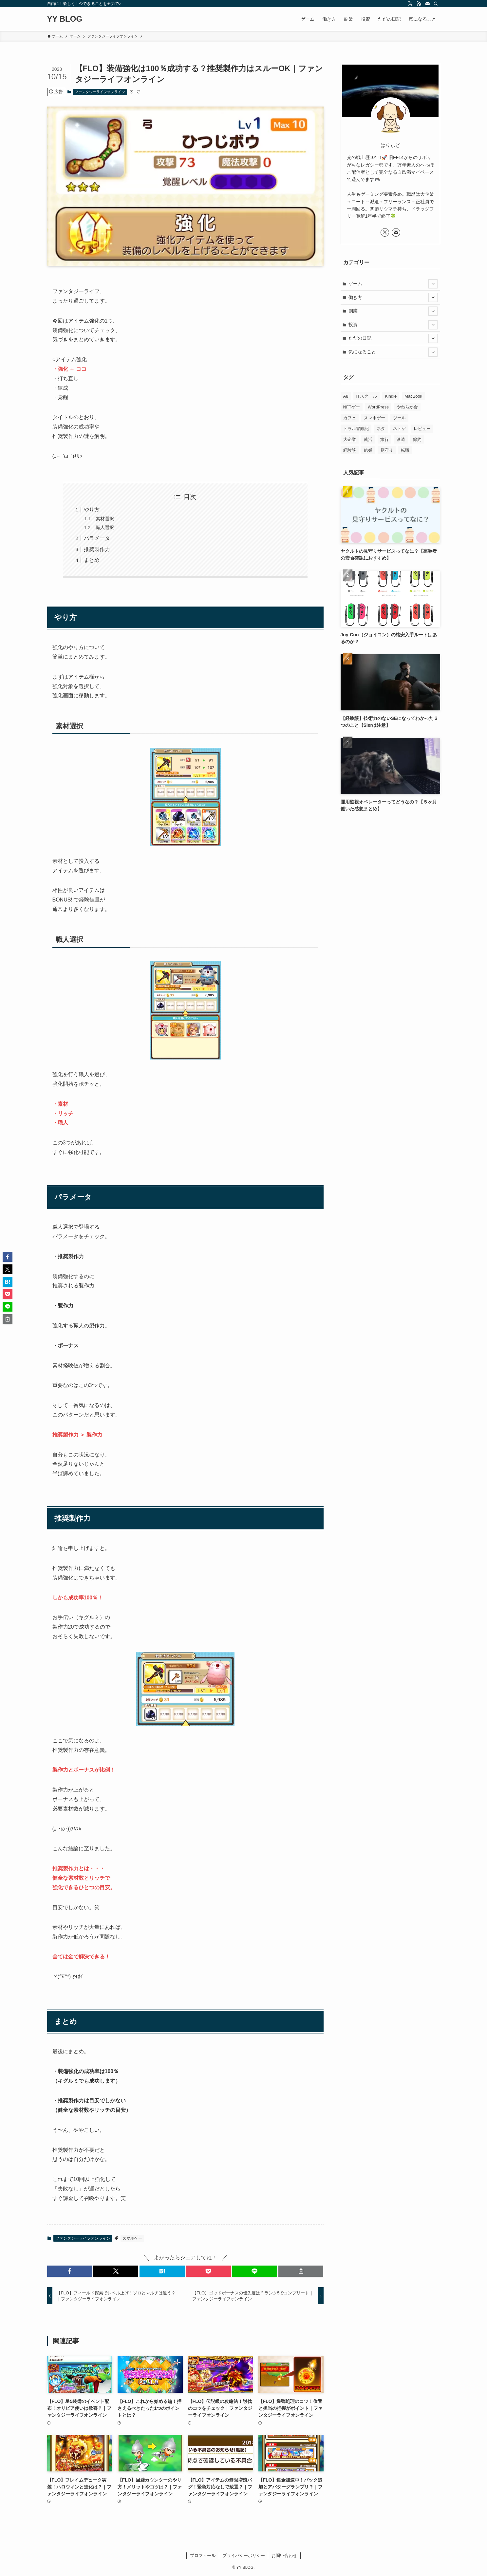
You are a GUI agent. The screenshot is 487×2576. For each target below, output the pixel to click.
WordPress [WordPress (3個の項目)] (378, 407)
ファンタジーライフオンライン (100, 92)
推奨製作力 (97, 549)
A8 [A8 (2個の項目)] (345, 396)
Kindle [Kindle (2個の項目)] (391, 396)
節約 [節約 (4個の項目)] (417, 439)
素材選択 (105, 518)
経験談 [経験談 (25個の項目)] (349, 450)
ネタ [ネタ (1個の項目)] (381, 428)
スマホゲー (132, 2238)
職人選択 (105, 527)
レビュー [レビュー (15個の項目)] (422, 428)
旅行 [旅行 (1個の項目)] (384, 439)
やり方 (92, 509)
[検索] (436, 3)
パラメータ (97, 538)
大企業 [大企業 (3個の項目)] (349, 439)
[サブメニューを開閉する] (433, 283)
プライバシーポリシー (243, 2555)
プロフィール (202, 2555)
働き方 (393, 297)
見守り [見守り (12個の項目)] (386, 450)
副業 (393, 311)
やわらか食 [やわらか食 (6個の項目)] (407, 407)
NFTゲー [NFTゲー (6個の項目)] (351, 407)
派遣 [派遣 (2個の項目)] (401, 439)
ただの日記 (393, 338)
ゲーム (393, 283)
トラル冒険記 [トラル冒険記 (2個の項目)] (356, 428)
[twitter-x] (410, 3)
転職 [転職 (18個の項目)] (405, 450)
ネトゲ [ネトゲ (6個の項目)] (399, 428)
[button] (69, 2271)
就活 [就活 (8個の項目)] (368, 439)
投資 (393, 324)
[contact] (427, 3)
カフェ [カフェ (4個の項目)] (349, 417)
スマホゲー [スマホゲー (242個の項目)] (374, 417)
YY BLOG (65, 19)
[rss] (419, 3)
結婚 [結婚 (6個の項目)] (368, 450)
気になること (393, 352)
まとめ (92, 560)
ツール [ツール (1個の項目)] (399, 417)
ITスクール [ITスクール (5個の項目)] (366, 396)
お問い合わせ (284, 2555)
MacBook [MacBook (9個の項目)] (413, 396)
